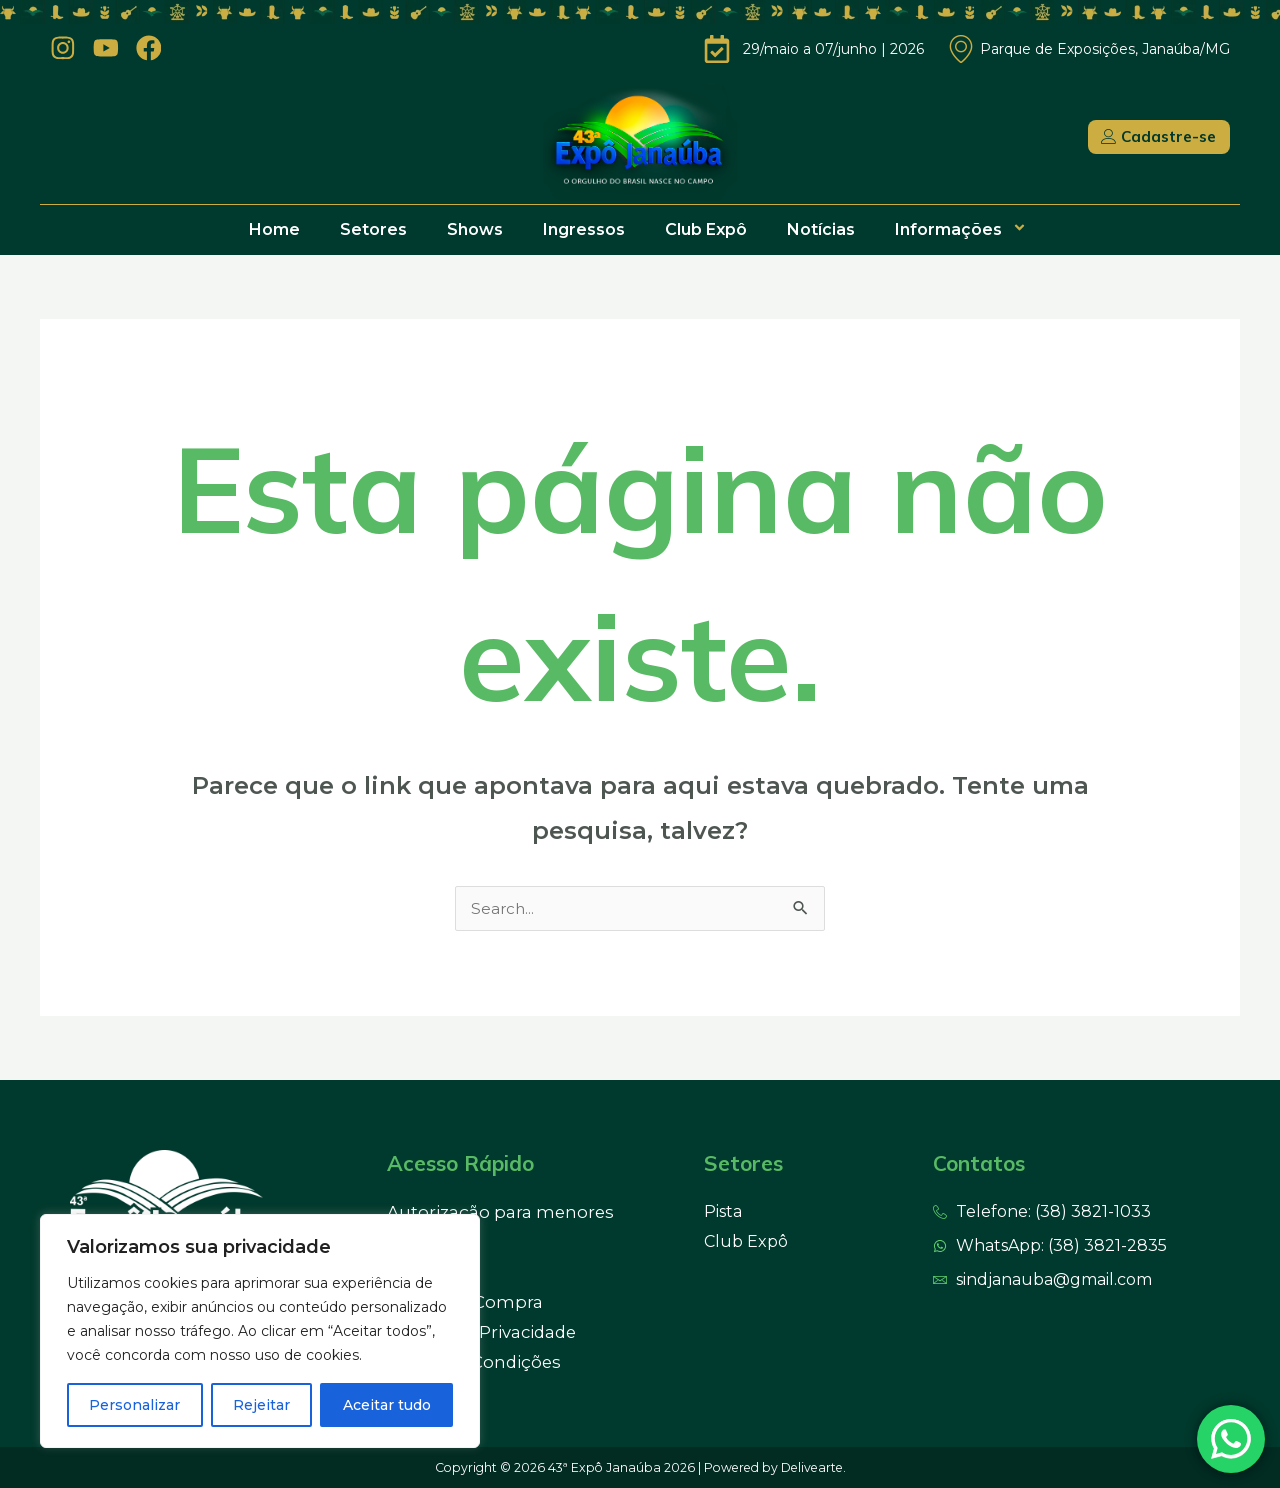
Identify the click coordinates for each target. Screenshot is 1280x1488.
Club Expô (706, 229)
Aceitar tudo (387, 1405)
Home (274, 229)
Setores (373, 229)
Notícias (821, 229)
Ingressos (584, 229)
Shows (475, 229)
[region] (260, 1331)
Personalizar (134, 1405)
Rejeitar (261, 1405)
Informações (963, 229)
